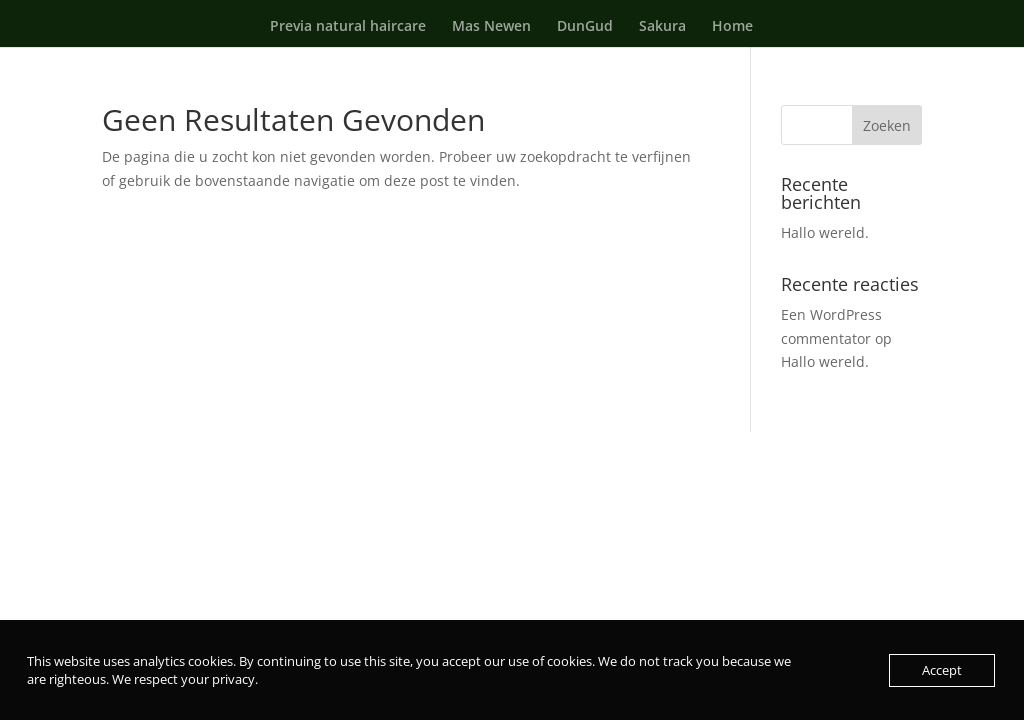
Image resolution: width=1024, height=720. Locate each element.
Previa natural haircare (348, 27)
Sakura (662, 27)
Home (732, 27)
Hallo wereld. (825, 232)
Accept (942, 670)
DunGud (585, 27)
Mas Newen (491, 27)
